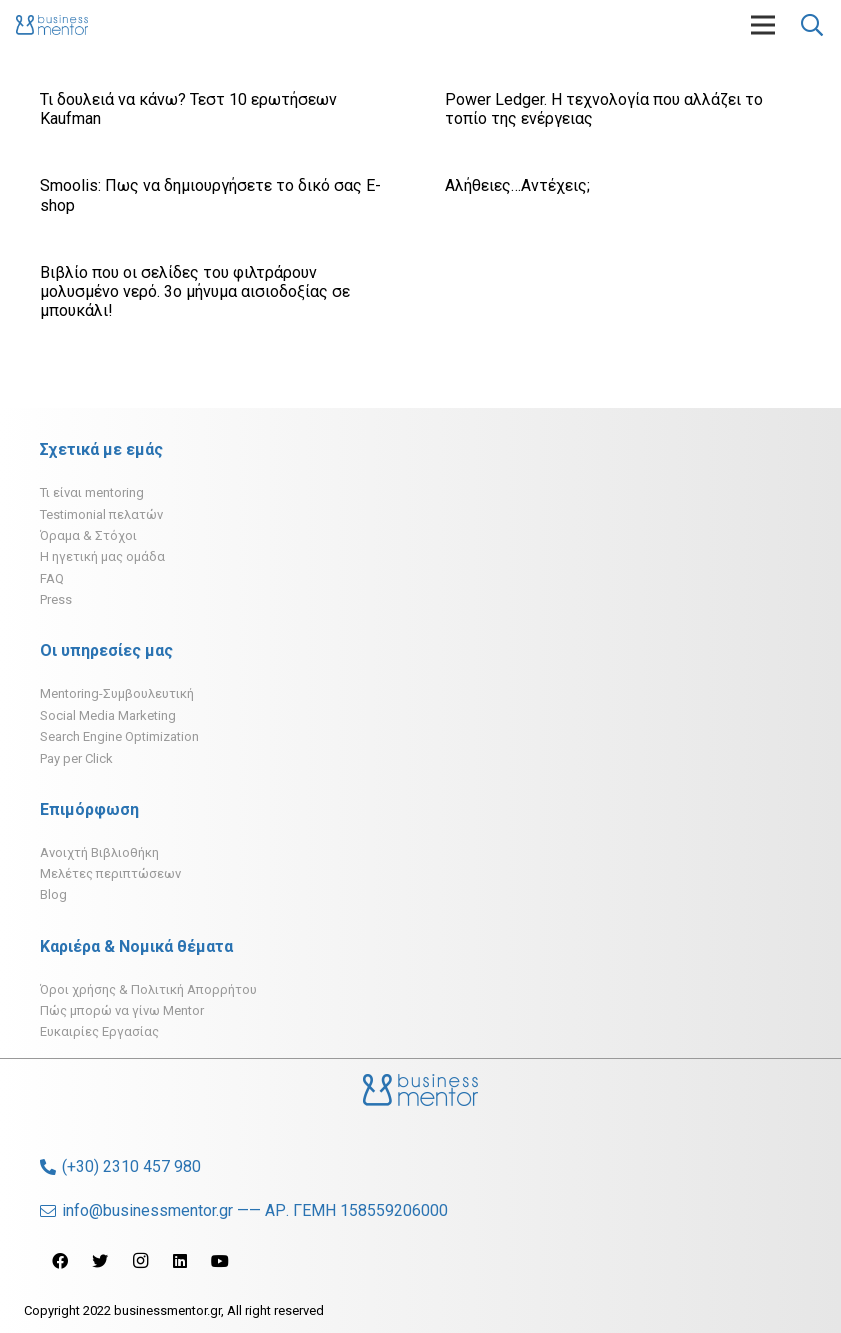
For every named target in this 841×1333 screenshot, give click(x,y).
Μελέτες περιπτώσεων (110, 873)
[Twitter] (100, 1261)
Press (56, 599)
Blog (53, 894)
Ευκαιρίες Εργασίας (99, 1031)
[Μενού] (763, 25)
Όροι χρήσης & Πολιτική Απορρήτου (148, 989)
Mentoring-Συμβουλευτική (117, 693)
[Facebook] (60, 1261)
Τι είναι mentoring (92, 492)
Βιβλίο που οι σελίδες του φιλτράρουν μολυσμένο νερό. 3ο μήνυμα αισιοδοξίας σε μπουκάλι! (195, 291)
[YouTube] (220, 1261)
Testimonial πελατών (101, 514)
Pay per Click (76, 758)
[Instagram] (140, 1261)
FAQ (52, 578)
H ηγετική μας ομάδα (102, 556)
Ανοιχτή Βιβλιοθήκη (99, 852)
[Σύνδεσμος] (52, 25)
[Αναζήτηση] (812, 25)
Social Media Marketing (108, 715)
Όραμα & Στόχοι (88, 535)
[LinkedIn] (180, 1261)
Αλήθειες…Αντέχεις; (517, 185)
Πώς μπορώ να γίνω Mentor (122, 1010)
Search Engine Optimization (119, 736)
